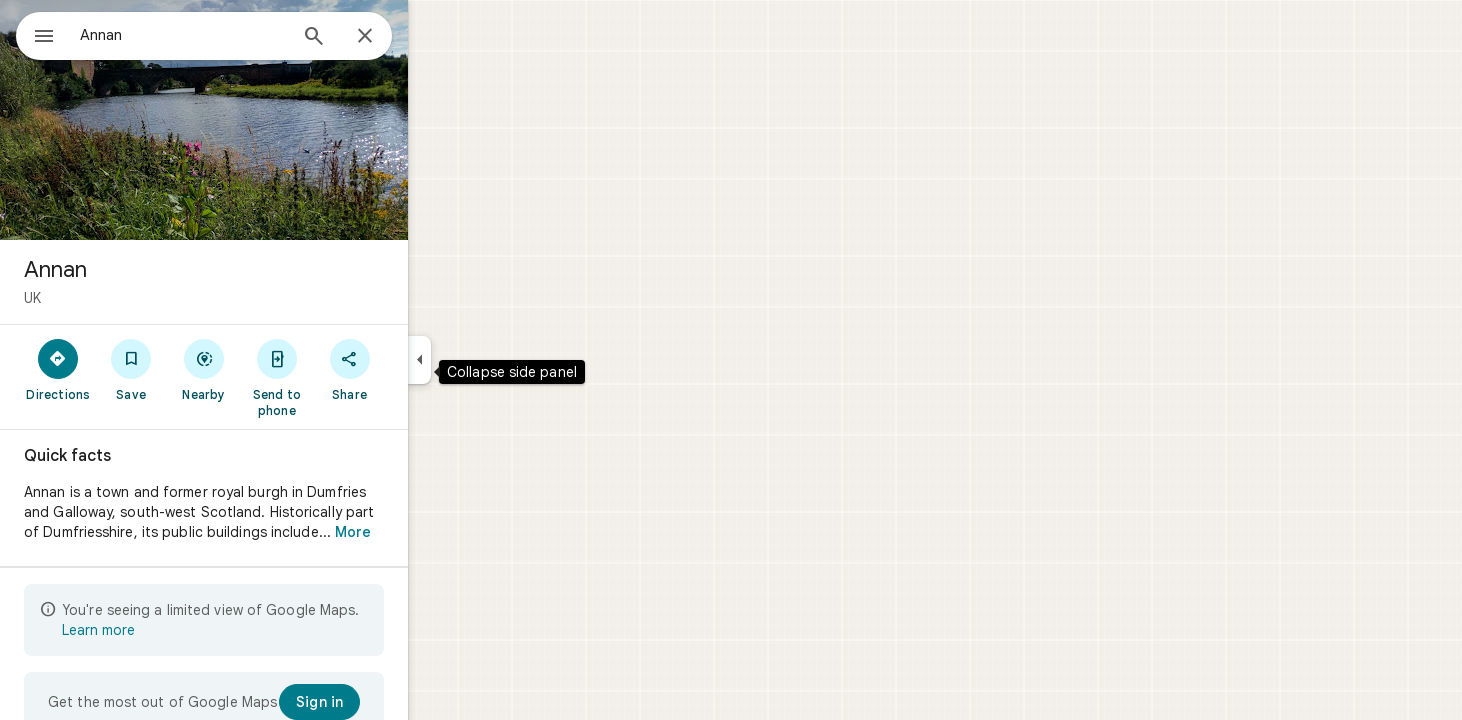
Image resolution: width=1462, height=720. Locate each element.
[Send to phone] (348, 377)
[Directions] (130, 369)
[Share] (421, 369)
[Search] (386, 38)
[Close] (437, 37)
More (425, 532)
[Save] (203, 369)
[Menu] (36, 34)
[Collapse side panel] (491, 360)
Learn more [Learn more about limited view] (170, 630)
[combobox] (235, 35)
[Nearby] (276, 369)
